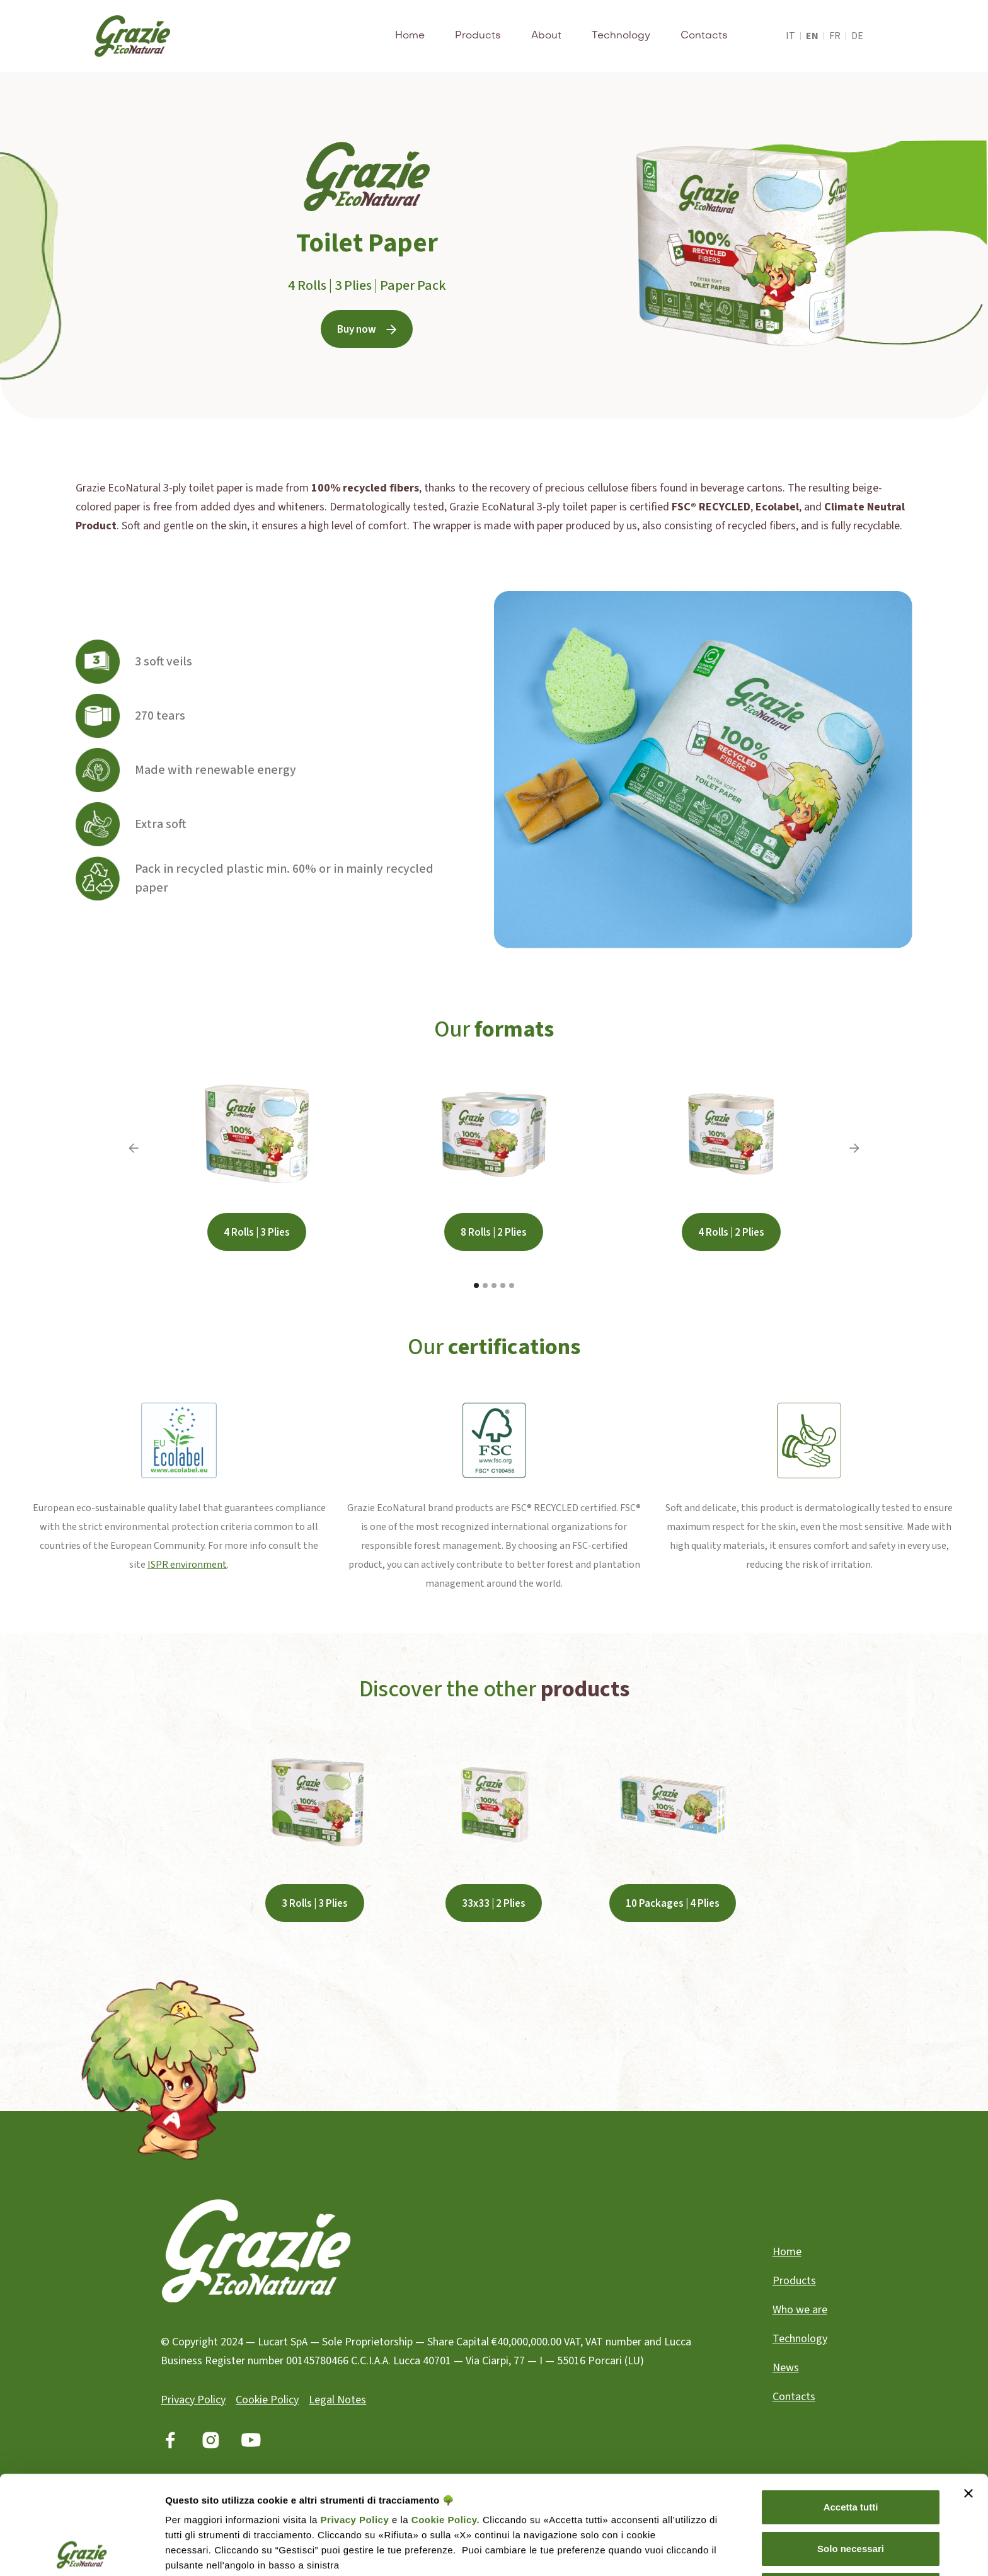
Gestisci (183, 2551)
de (857, 36)
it (790, 36)
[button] (133, 1148)
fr (835, 36)
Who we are (800, 2310)
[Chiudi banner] (968, 2395)
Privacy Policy (355, 2421)
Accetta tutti (851, 2408)
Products (478, 36)
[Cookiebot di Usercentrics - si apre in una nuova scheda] (81, 2551)
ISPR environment (187, 1565)
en (812, 36)
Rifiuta (851, 2491)
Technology (621, 36)
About (546, 36)
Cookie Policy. (444, 2421)
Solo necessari (850, 2449)
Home (410, 36)
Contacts (704, 36)
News (786, 2368)
